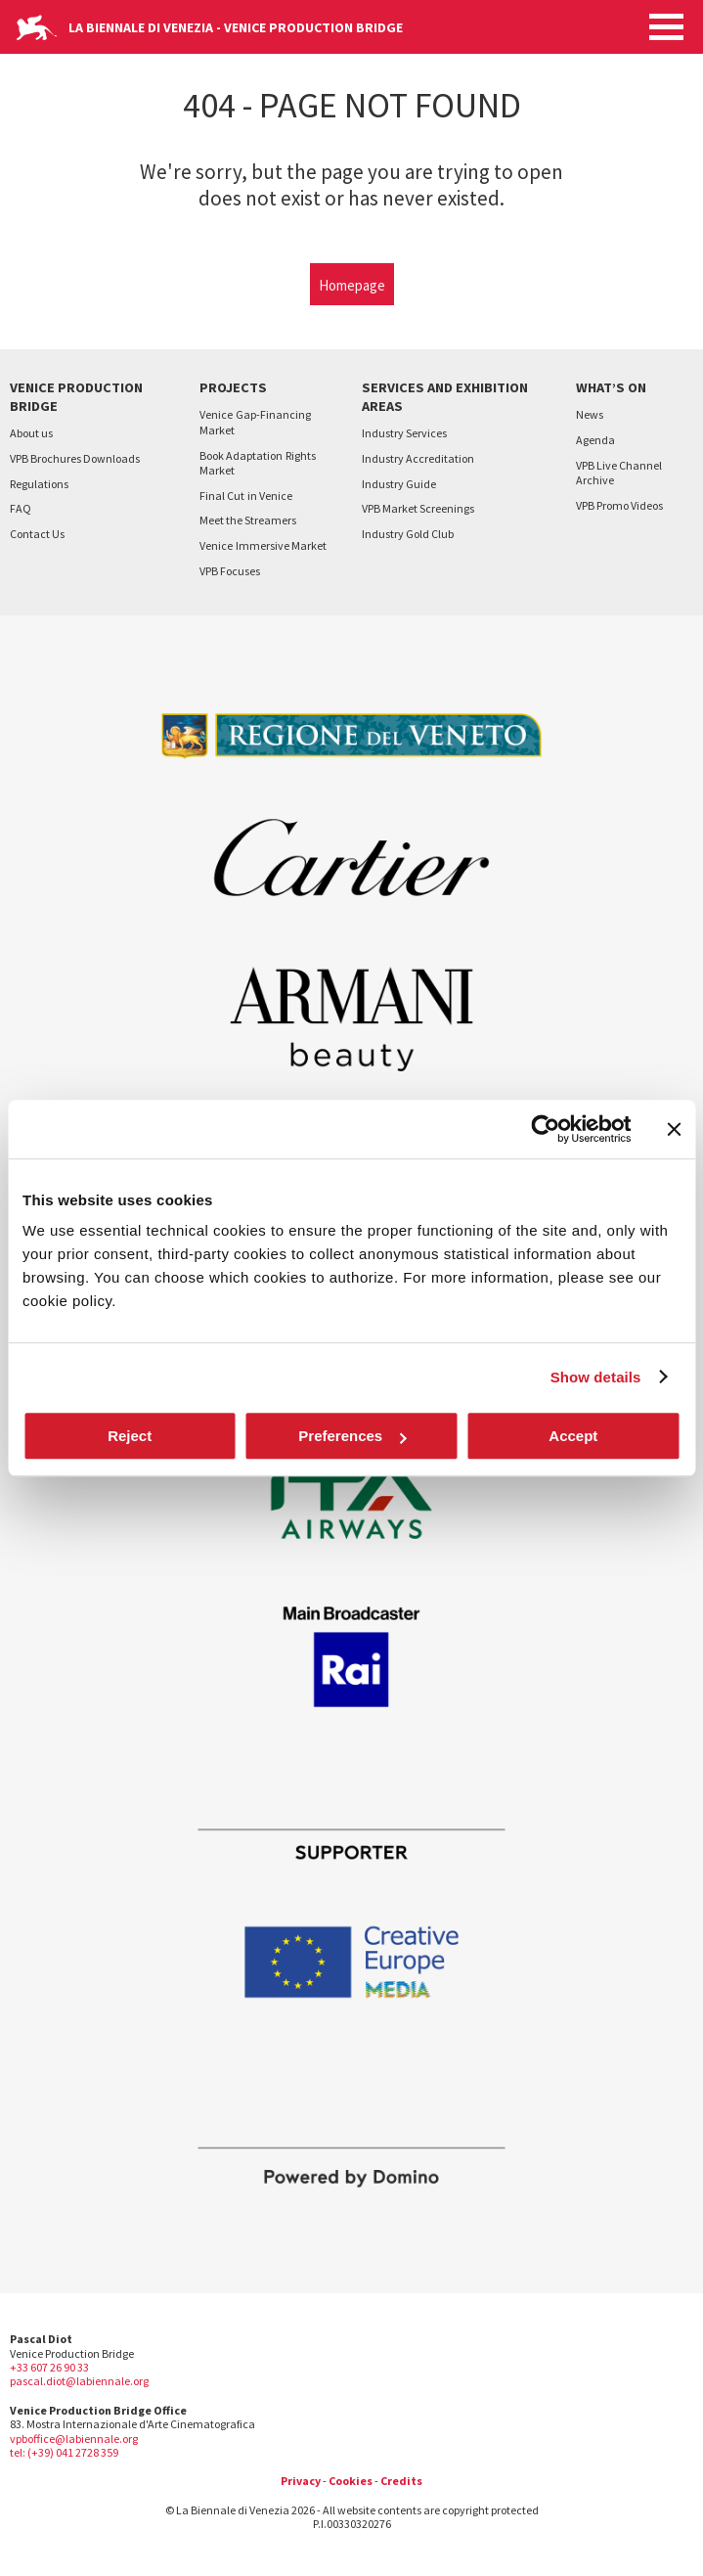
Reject (130, 1435)
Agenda (595, 439)
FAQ (20, 508)
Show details (595, 1377)
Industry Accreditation (418, 458)
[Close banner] (674, 1129)
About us (31, 433)
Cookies (351, 2480)
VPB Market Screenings (418, 508)
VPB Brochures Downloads (75, 458)
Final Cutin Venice (245, 495)
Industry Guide (399, 483)
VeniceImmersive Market (263, 545)
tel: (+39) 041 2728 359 (64, 2452)
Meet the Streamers (247, 520)
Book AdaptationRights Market (257, 462)
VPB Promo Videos (619, 505)
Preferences (352, 1435)
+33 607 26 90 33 (49, 2367)
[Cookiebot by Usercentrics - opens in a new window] (545, 1129)
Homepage (352, 285)
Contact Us (37, 533)
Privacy (301, 2480)
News (589, 414)
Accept (573, 1435)
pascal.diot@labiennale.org (79, 2380)
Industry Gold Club (408, 533)
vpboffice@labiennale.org (74, 2438)
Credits (401, 2480)
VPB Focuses (229, 571)
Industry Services (404, 433)
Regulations (39, 483)
